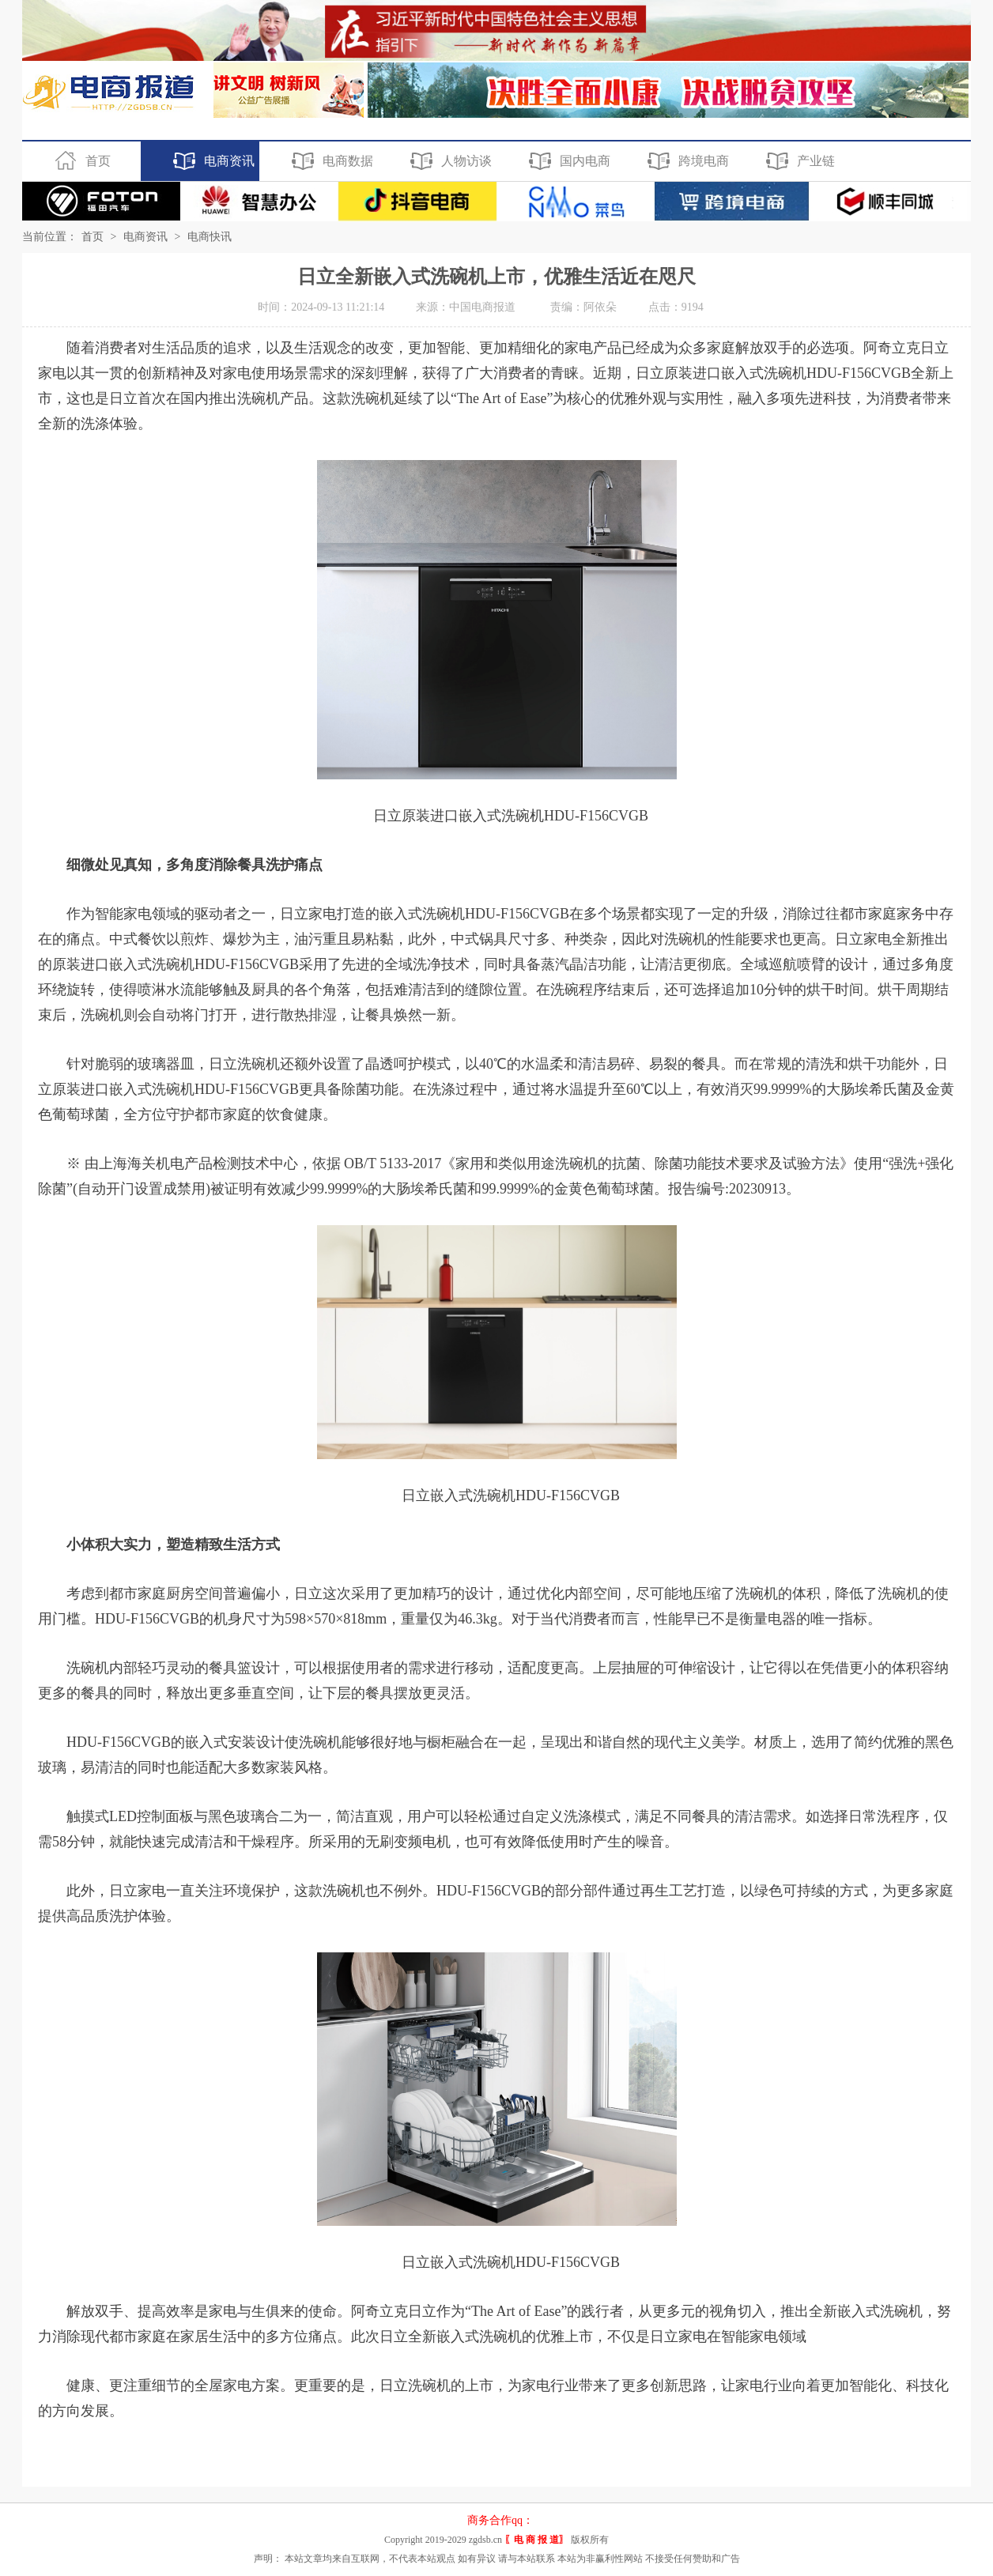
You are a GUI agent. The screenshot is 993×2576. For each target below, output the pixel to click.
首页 (80, 161)
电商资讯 (211, 161)
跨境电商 (686, 161)
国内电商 (567, 161)
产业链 (798, 161)
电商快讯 (209, 237)
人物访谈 (449, 161)
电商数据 (330, 161)
